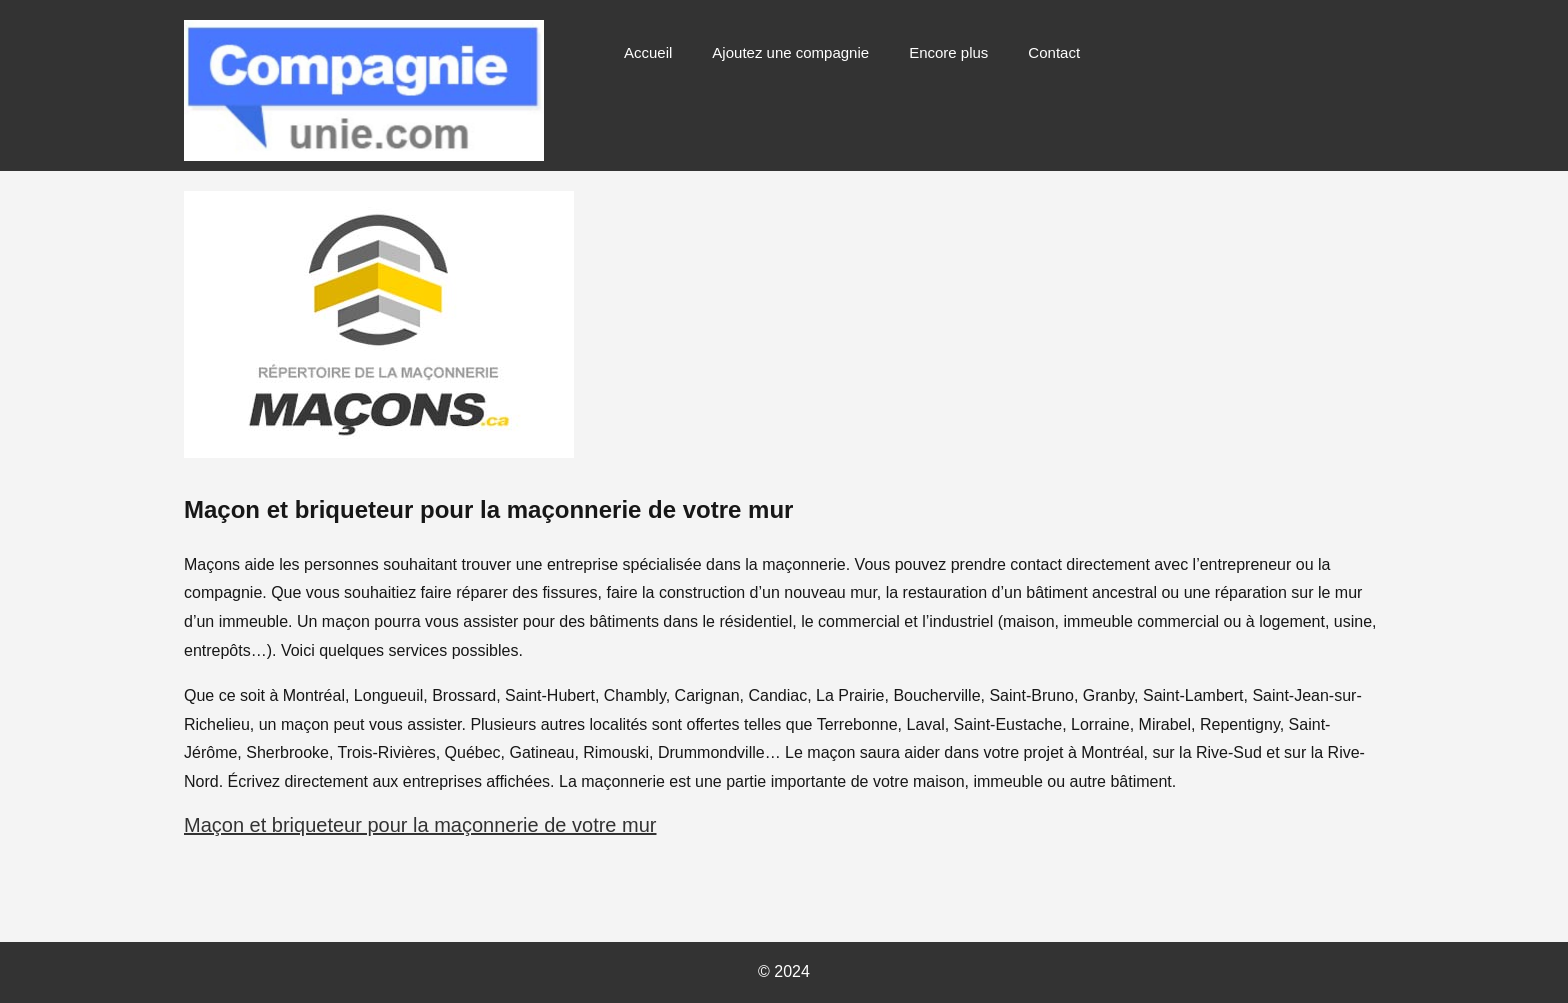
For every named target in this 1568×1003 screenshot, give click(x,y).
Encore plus (948, 52)
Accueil (648, 52)
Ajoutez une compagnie (790, 52)
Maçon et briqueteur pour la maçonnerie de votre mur (420, 825)
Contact (1054, 52)
